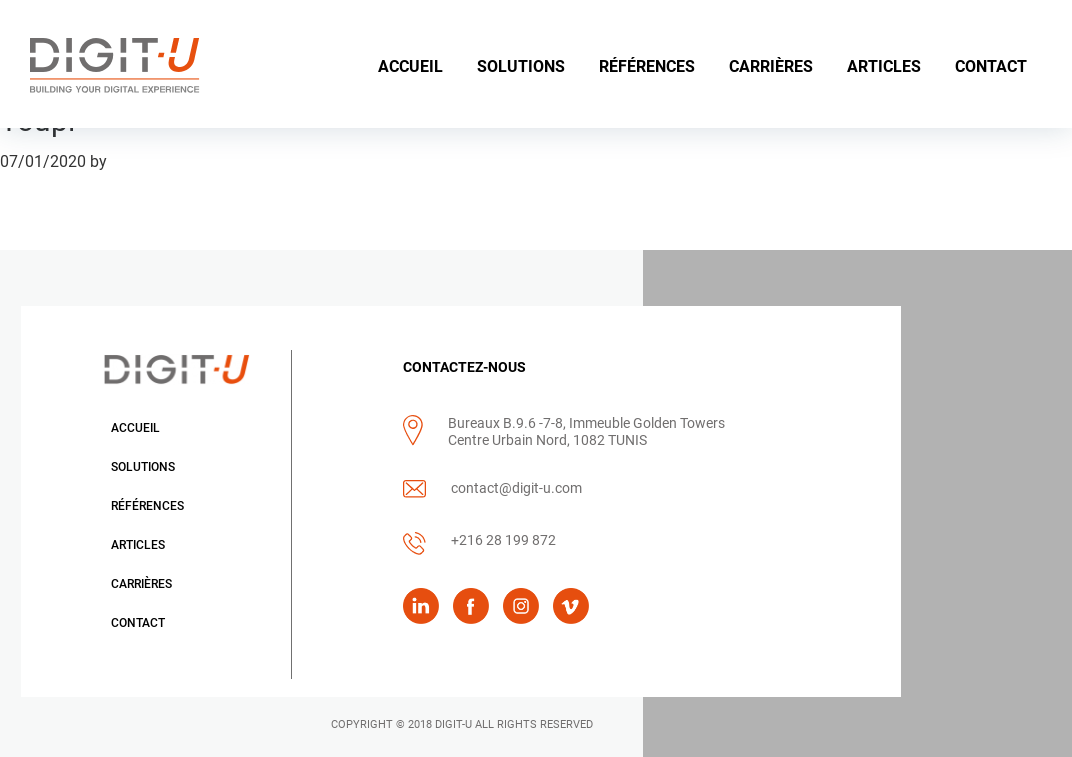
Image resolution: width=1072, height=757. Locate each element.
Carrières (141, 584)
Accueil (135, 428)
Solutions (143, 467)
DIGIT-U (453, 724)
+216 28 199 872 (503, 540)
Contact (138, 623)
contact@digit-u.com (516, 488)
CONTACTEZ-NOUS (464, 367)
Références (147, 506)
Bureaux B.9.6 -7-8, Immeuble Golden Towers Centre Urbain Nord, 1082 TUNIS (586, 431)
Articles (138, 545)
